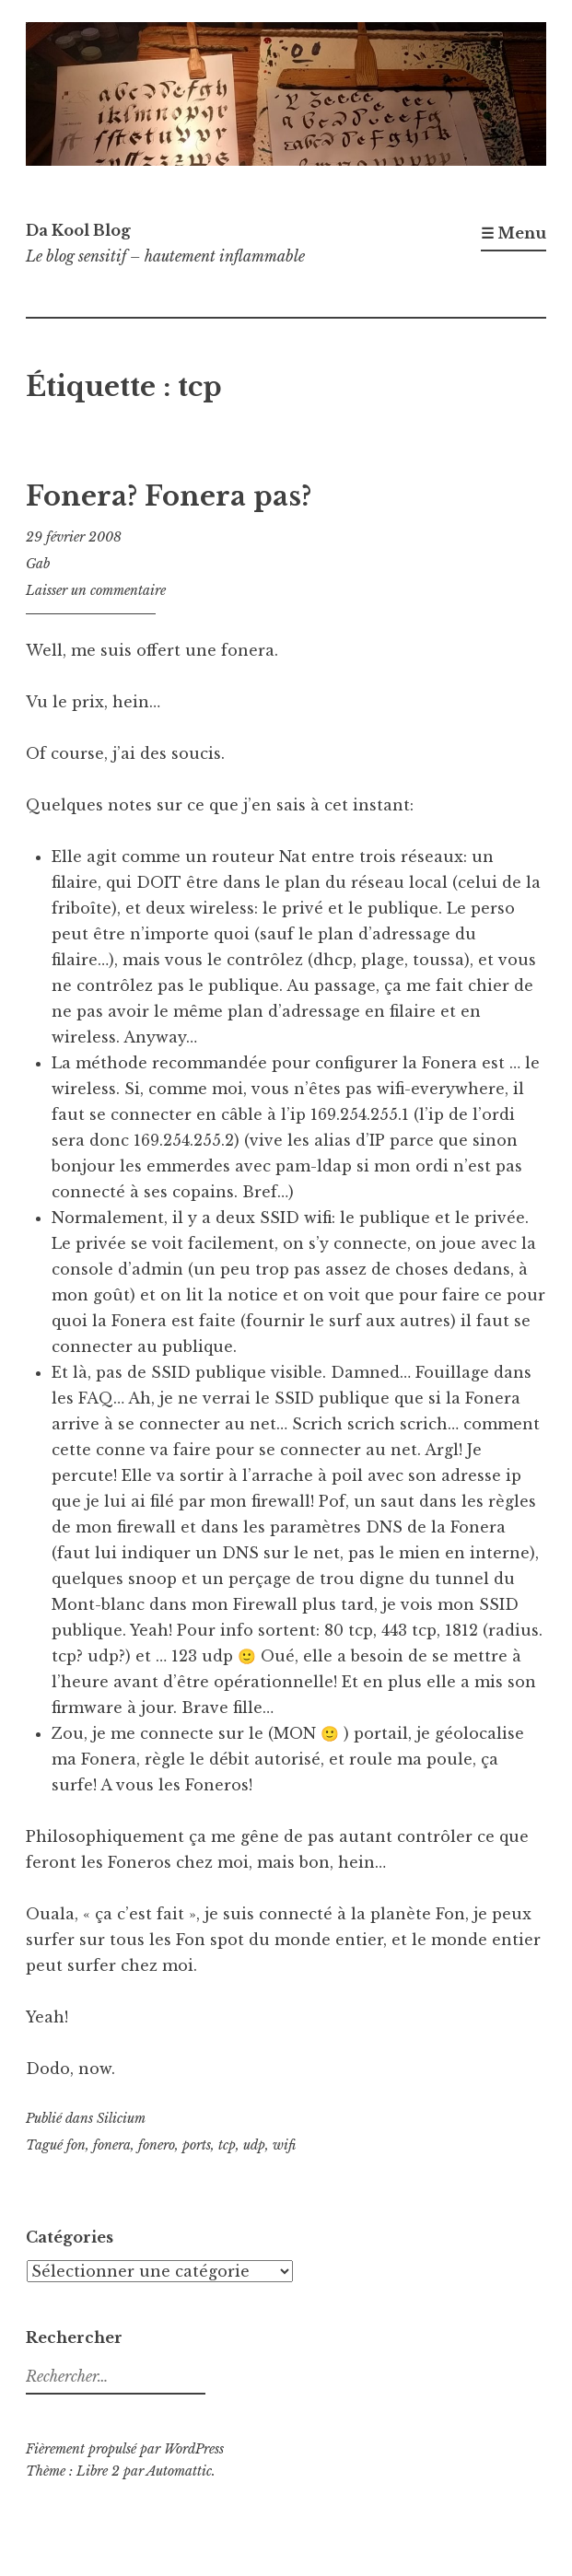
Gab (38, 563)
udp (254, 2145)
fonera (112, 2145)
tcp (227, 2145)
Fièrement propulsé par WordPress (125, 2449)
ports (196, 2145)
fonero (156, 2145)
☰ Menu (513, 233)
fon (76, 2145)
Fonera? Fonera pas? (168, 496)
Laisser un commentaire (96, 590)
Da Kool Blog (78, 230)
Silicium (121, 2118)
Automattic (179, 2471)
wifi (285, 2145)
